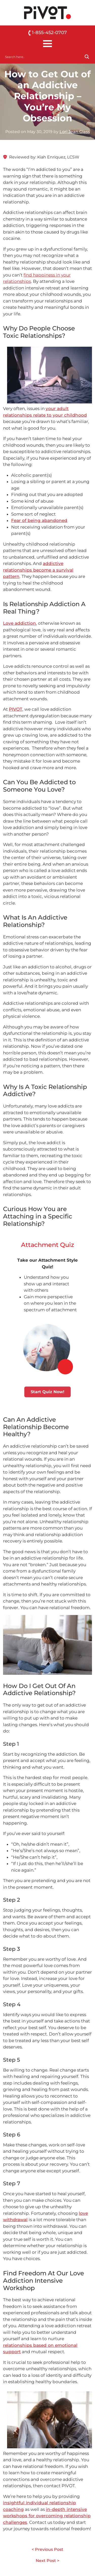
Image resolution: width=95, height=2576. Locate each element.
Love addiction (19, 623)
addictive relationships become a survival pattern (38, 570)
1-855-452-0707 (47, 32)
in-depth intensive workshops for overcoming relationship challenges (47, 2516)
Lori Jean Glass (75, 131)
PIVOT (15, 709)
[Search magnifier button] (87, 56)
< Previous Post (47, 2549)
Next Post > (47, 2560)
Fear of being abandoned (39, 520)
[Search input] (43, 56)
